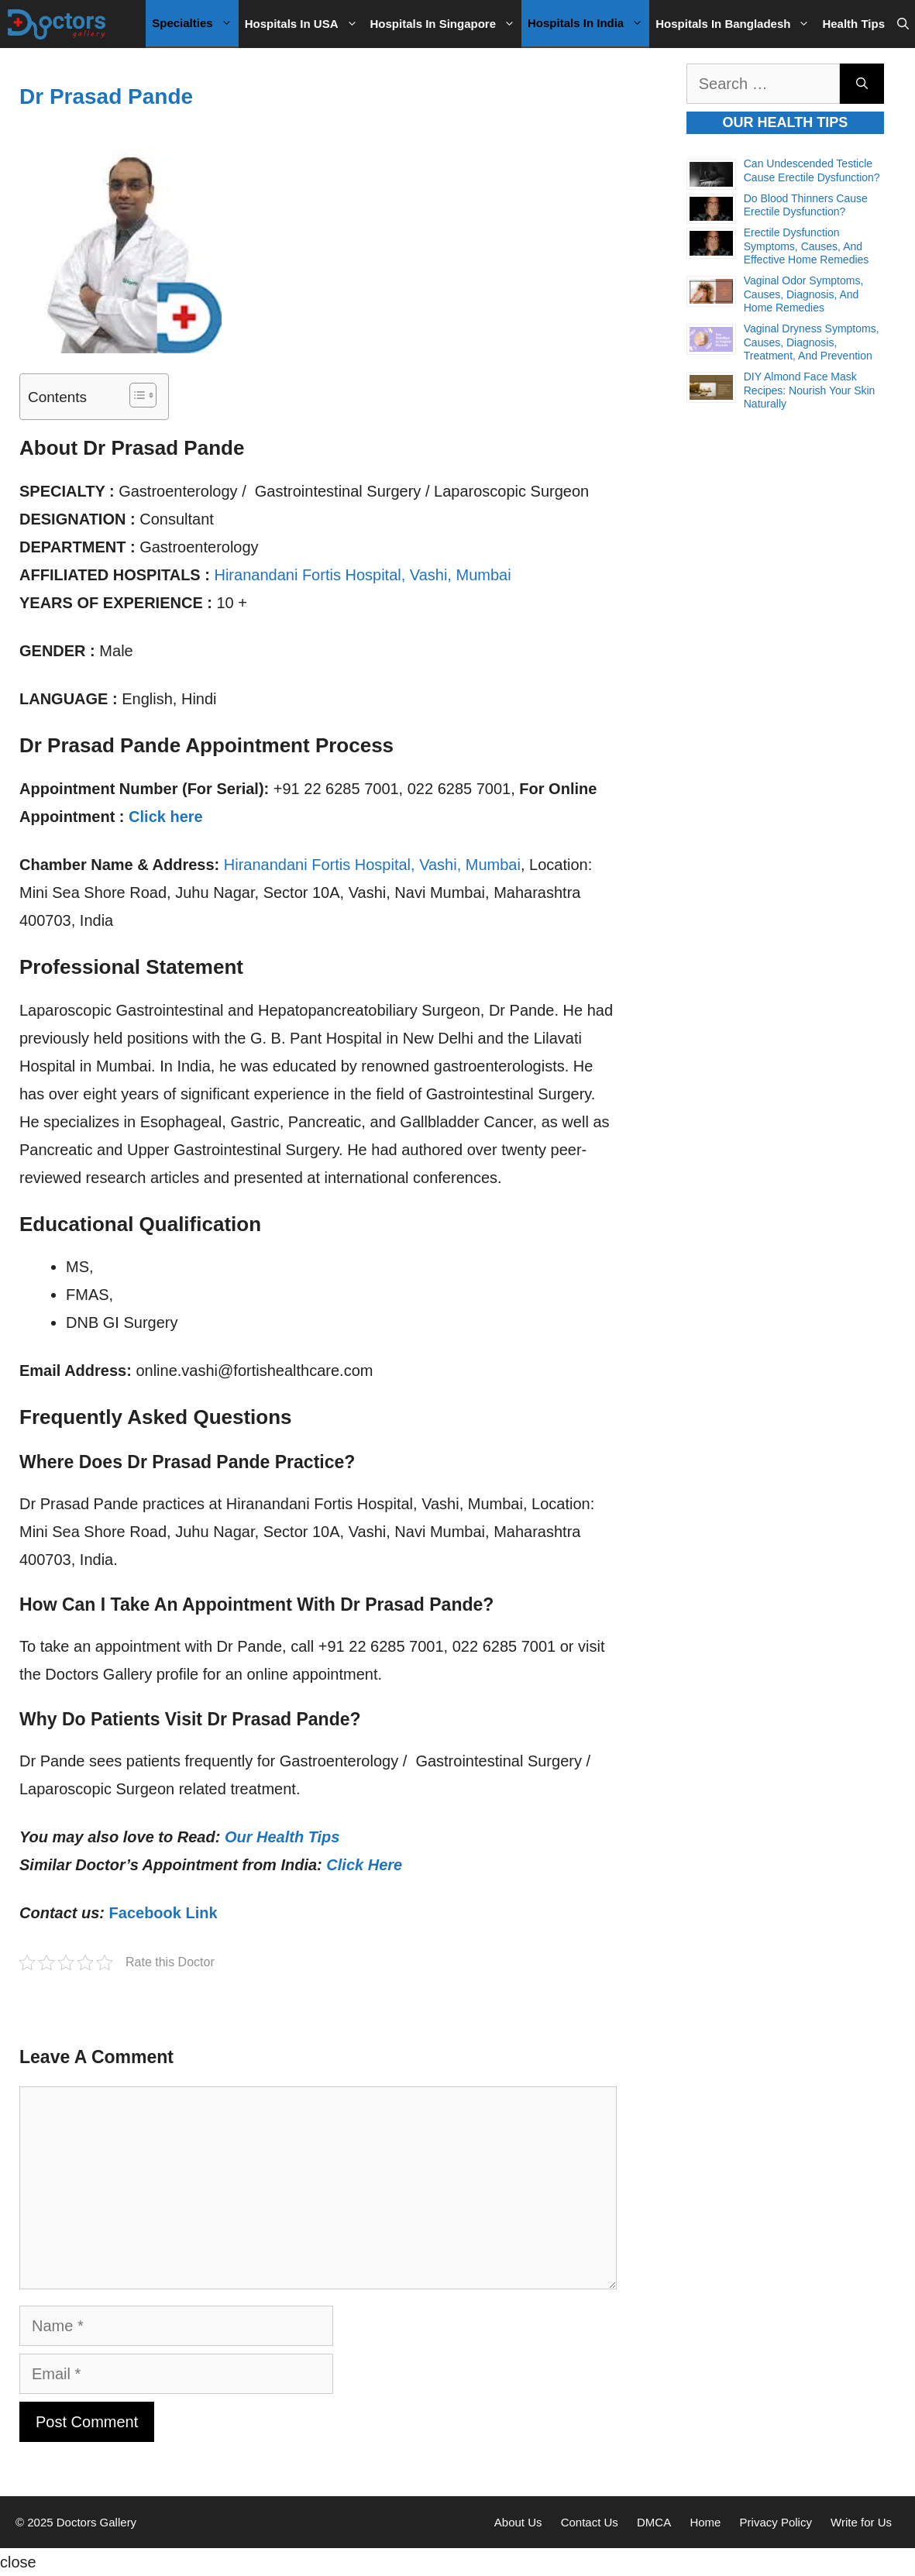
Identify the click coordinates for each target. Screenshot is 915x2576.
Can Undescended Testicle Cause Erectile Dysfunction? (812, 170)
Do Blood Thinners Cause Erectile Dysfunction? (806, 205)
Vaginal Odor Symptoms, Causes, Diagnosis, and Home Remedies (804, 294)
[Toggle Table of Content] (135, 395)
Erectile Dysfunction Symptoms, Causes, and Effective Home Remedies (806, 246)
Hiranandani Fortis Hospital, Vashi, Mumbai (362, 574)
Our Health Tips (282, 1836)
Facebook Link (163, 1912)
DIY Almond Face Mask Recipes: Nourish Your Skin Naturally (809, 390)
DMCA (654, 2522)
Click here (166, 816)
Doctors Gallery (95, 2522)
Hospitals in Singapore (446, 24)
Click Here (364, 1864)
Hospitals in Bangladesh (735, 24)
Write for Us (861, 2522)
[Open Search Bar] (903, 24)
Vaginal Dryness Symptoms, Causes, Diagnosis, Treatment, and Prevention (811, 342)
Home (705, 2522)
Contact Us (589, 2522)
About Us (518, 2522)
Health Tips (853, 23)
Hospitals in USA (304, 24)
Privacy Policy (776, 2522)
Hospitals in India (588, 23)
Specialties (195, 23)
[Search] (862, 84)
